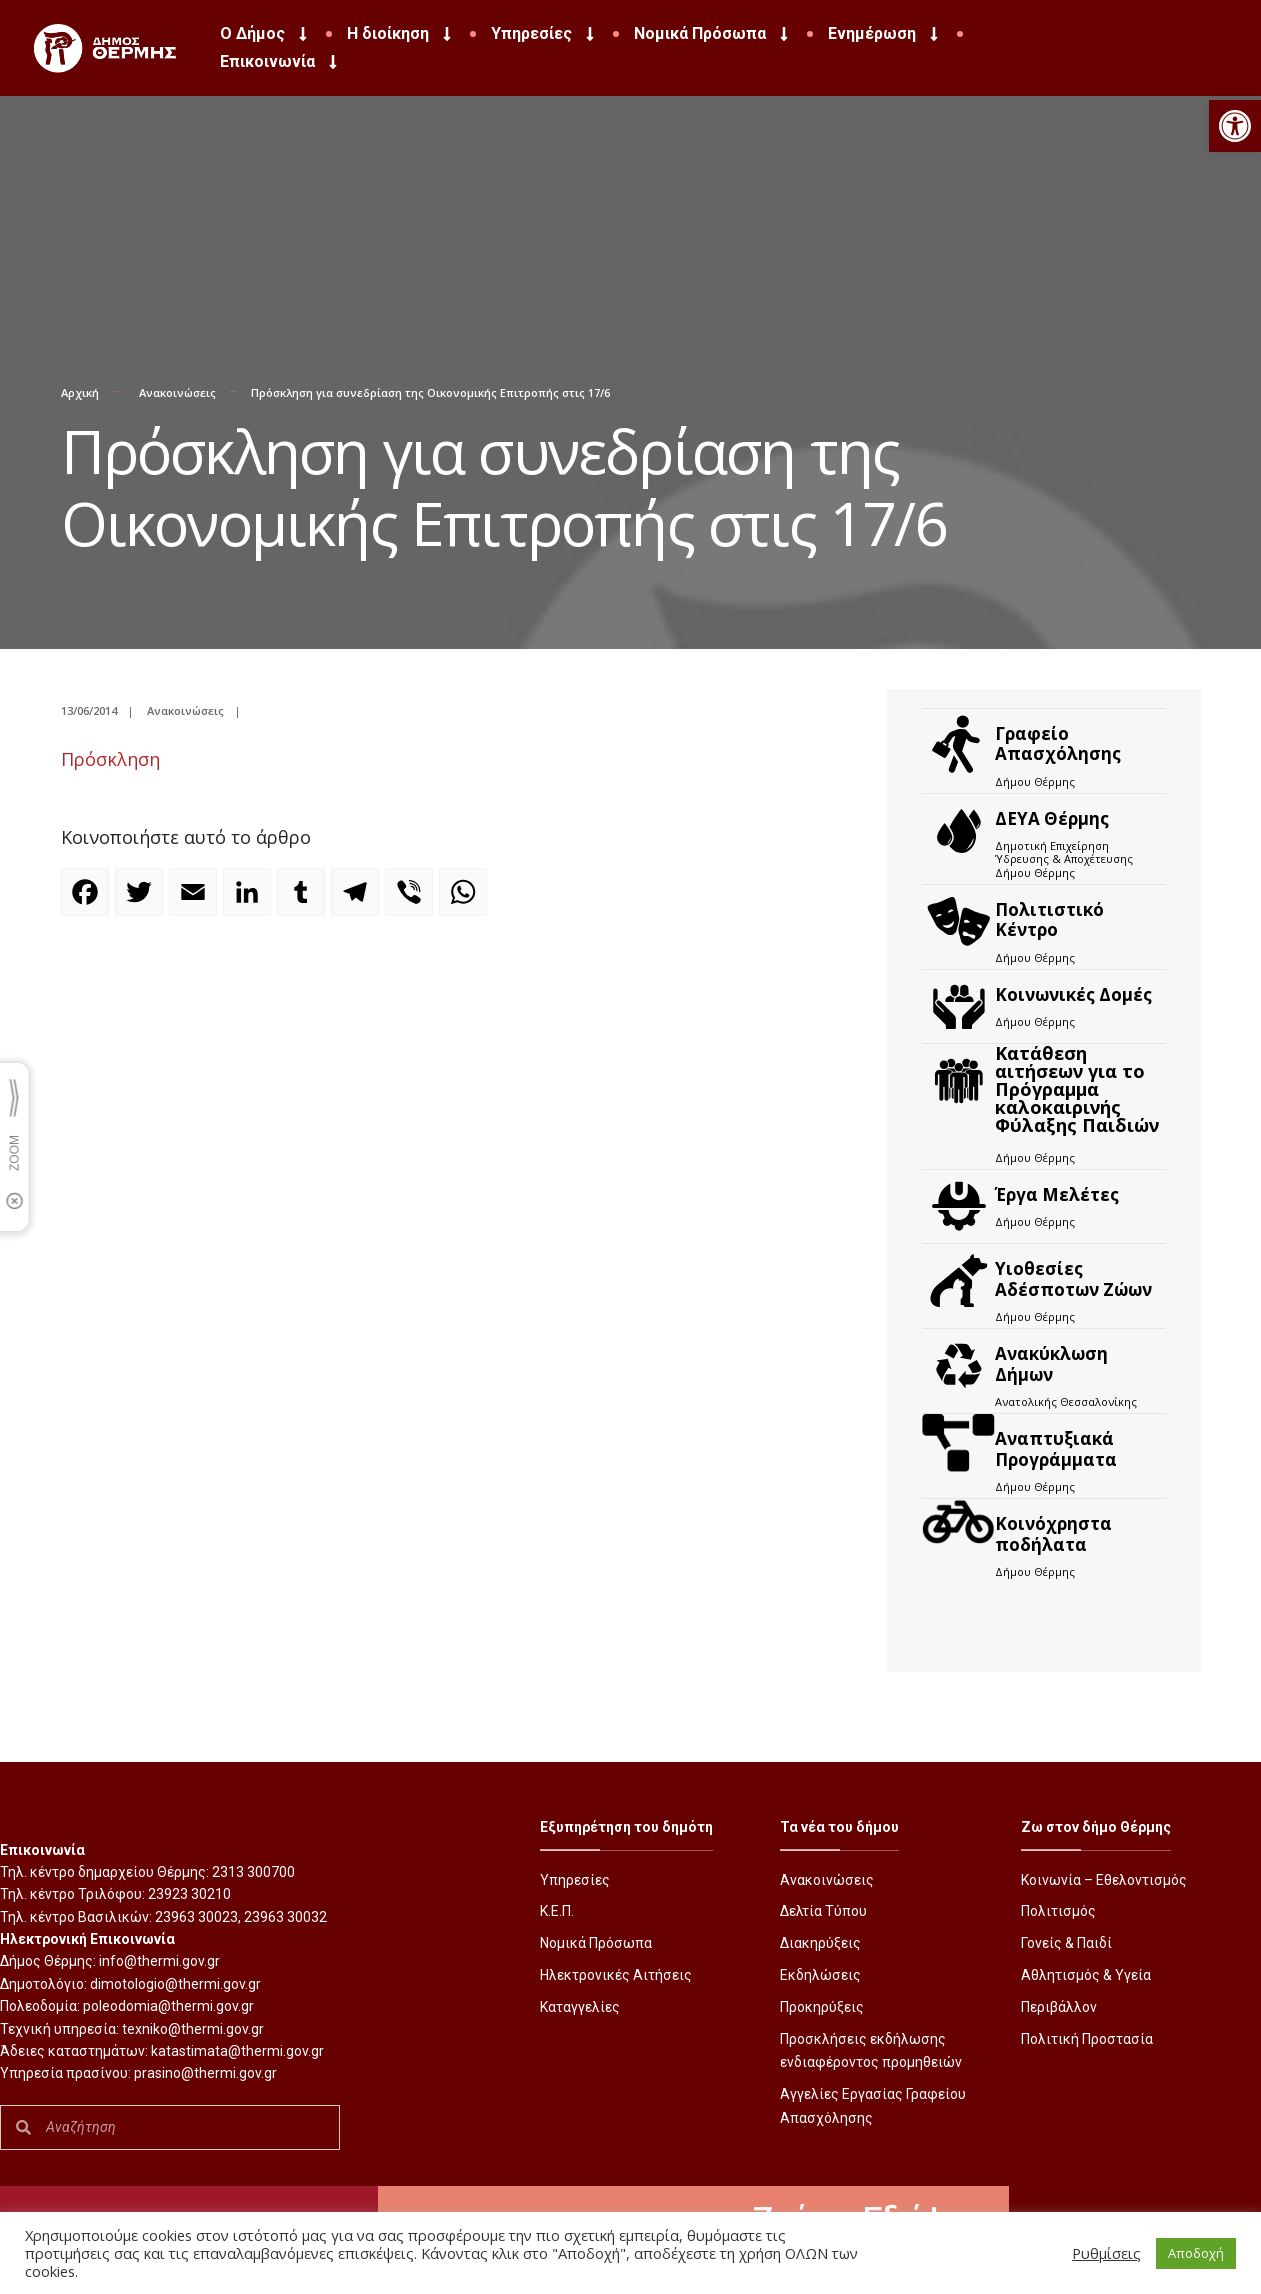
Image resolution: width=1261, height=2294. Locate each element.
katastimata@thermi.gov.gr (237, 2051)
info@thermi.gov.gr (159, 1961)
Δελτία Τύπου (823, 1911)
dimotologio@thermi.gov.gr (175, 1984)
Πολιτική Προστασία (1087, 2039)
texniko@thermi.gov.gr (193, 2029)
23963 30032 (285, 1917)
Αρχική (80, 392)
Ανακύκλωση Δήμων (1051, 1363)
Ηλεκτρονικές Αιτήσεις (616, 1975)
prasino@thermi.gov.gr (205, 2073)
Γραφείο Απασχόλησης (1058, 743)
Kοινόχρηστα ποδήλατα (1053, 1533)
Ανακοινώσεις (177, 392)
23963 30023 (196, 1917)
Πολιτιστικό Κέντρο (1049, 919)
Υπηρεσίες (544, 34)
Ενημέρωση (885, 34)
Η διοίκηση (401, 34)
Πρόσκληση (110, 759)
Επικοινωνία (280, 62)
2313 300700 (253, 1872)
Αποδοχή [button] (1196, 2253)
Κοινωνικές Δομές (1073, 994)
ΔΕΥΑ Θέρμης (1052, 818)
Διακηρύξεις (820, 1943)
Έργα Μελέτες (1057, 1194)
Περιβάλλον (1059, 2007)
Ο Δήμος (265, 34)
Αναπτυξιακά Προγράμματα (1056, 1448)
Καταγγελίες (580, 2007)
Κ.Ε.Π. (557, 1911)
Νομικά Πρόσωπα (713, 34)
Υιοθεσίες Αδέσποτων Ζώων (1073, 1278)
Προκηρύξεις (822, 2007)
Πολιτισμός (1058, 1911)
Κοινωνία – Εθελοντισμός (1104, 1880)
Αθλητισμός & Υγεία (1086, 1975)
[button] (1235, 126)
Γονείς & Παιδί (1066, 1943)
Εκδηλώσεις (820, 1975)
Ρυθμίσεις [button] (1106, 2253)
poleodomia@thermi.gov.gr (168, 2006)
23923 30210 (189, 1894)
